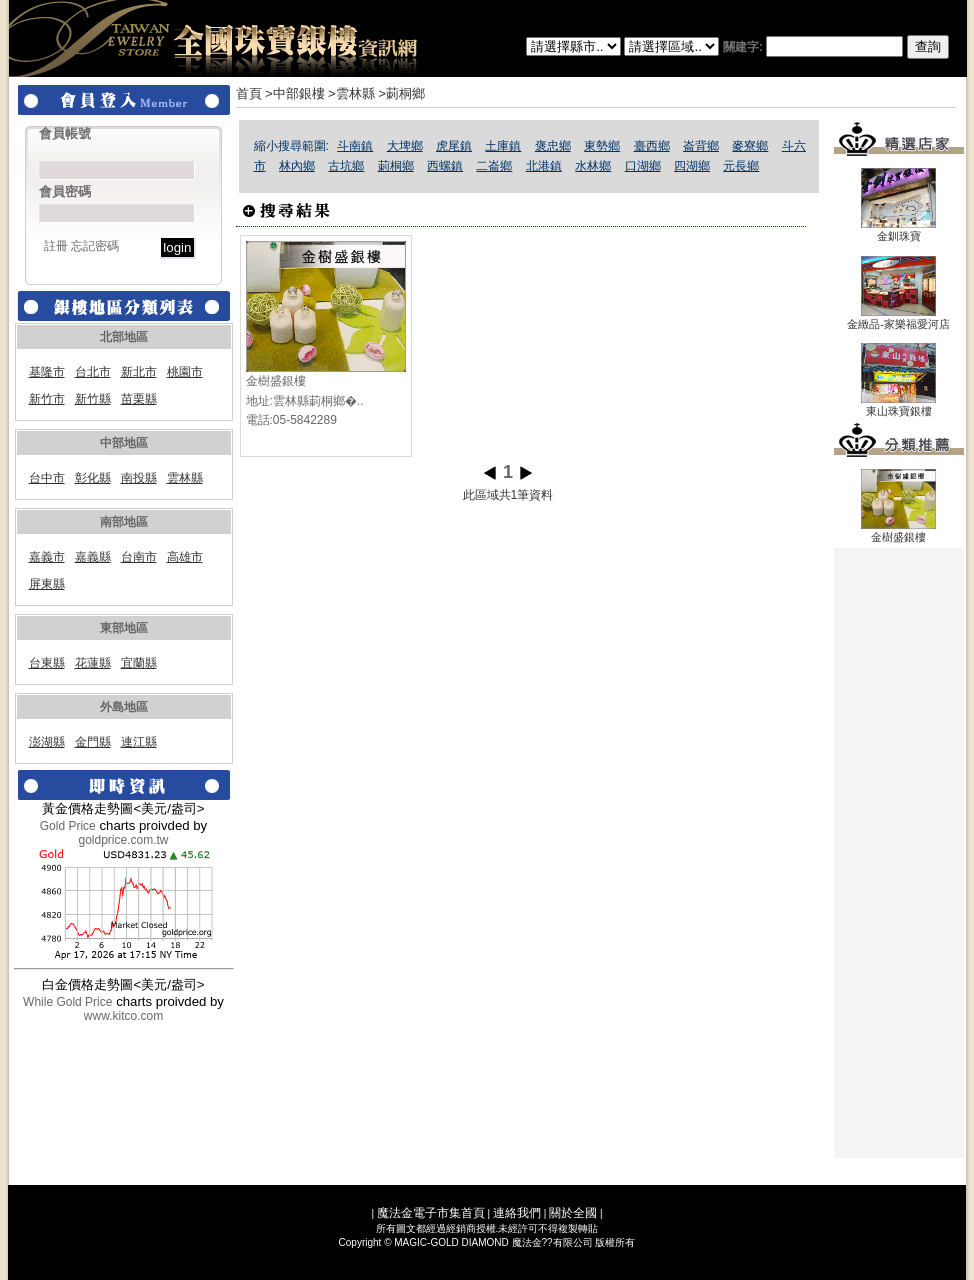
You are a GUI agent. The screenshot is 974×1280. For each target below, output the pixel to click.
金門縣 (93, 742)
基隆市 (47, 372)
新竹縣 (93, 399)
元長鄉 (741, 166)
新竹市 (47, 399)
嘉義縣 (93, 557)
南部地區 (124, 522)
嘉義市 (47, 557)
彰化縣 (93, 478)
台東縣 (47, 663)
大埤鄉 (405, 146)
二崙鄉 (494, 166)
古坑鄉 (346, 166)
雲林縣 (185, 478)
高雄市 (185, 557)
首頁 (249, 93)
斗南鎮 (355, 146)
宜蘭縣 (139, 663)
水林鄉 (593, 166)
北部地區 (124, 337)
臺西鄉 (652, 146)
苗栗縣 (139, 399)
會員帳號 (65, 133)
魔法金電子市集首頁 (431, 1213)
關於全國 (573, 1213)
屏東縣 (47, 584)
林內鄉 (297, 166)
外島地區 (124, 707)
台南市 (139, 557)
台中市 (47, 478)
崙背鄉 (701, 146)
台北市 (93, 372)
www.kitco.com (123, 1016)
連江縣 (139, 742)
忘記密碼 (95, 246)
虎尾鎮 (454, 146)
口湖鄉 (643, 166)
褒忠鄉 (553, 146)
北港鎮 (544, 166)
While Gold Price (67, 1002)
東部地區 (124, 628)
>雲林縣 (351, 93)
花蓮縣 (93, 663)
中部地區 (124, 443)
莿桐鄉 (396, 166)
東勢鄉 (602, 146)
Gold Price (68, 826)
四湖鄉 (692, 166)
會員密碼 (65, 191)
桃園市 (185, 372)
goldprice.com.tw (123, 840)
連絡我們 (517, 1213)
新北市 (139, 372)
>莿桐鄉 (401, 93)
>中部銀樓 (295, 93)
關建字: (836, 47)
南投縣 (139, 478)
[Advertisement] (899, 853)
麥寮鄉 (750, 146)
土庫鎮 (503, 146)
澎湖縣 (47, 742)
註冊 (56, 246)
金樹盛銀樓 (276, 381)
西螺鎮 (445, 166)
